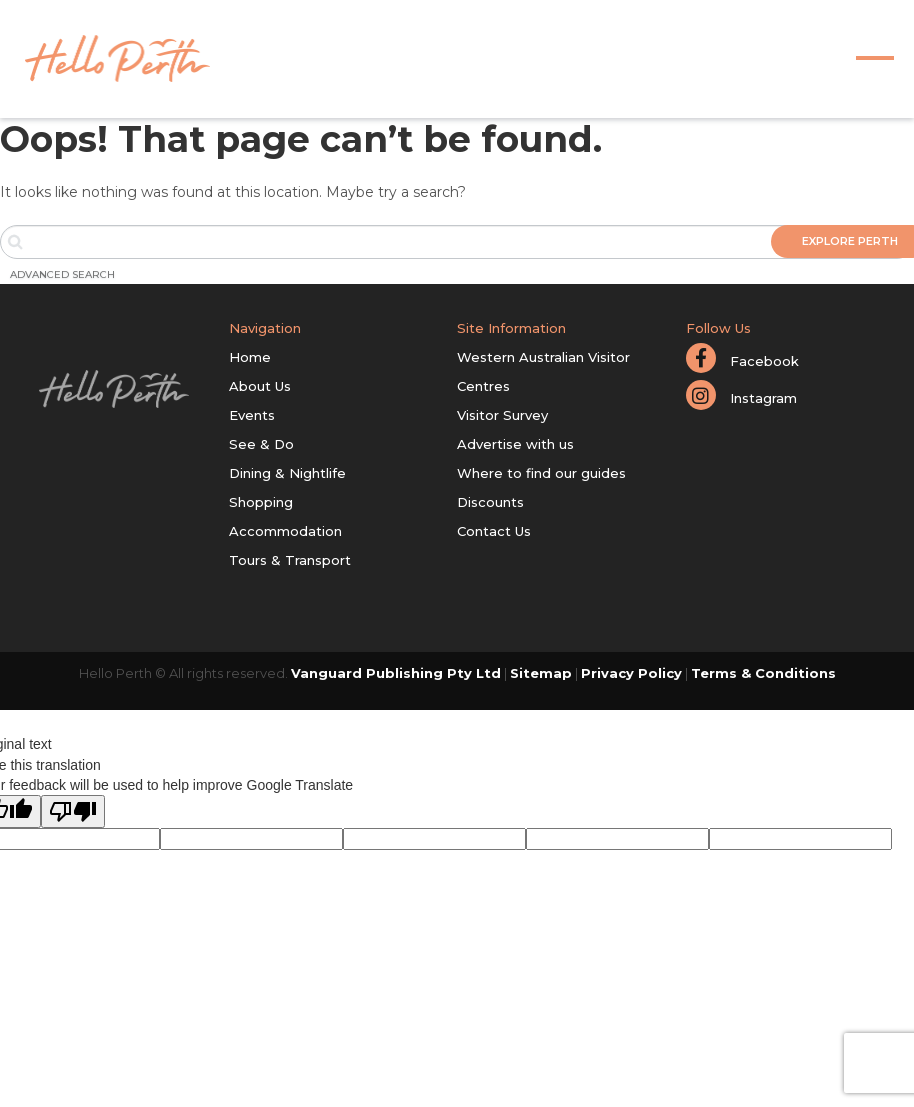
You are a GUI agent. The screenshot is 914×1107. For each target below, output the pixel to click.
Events (252, 415)
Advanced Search (62, 274)
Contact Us (494, 531)
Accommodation (285, 531)
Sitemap (541, 673)
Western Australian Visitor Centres (543, 371)
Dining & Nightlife (287, 473)
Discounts (490, 502)
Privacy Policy (631, 673)
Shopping (261, 502)
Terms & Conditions (763, 673)
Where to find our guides (541, 473)
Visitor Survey (502, 415)
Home (250, 357)
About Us (260, 386)
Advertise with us (515, 444)
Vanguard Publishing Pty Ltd (396, 673)
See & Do (261, 444)
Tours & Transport (290, 560)
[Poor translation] (73, 811)
